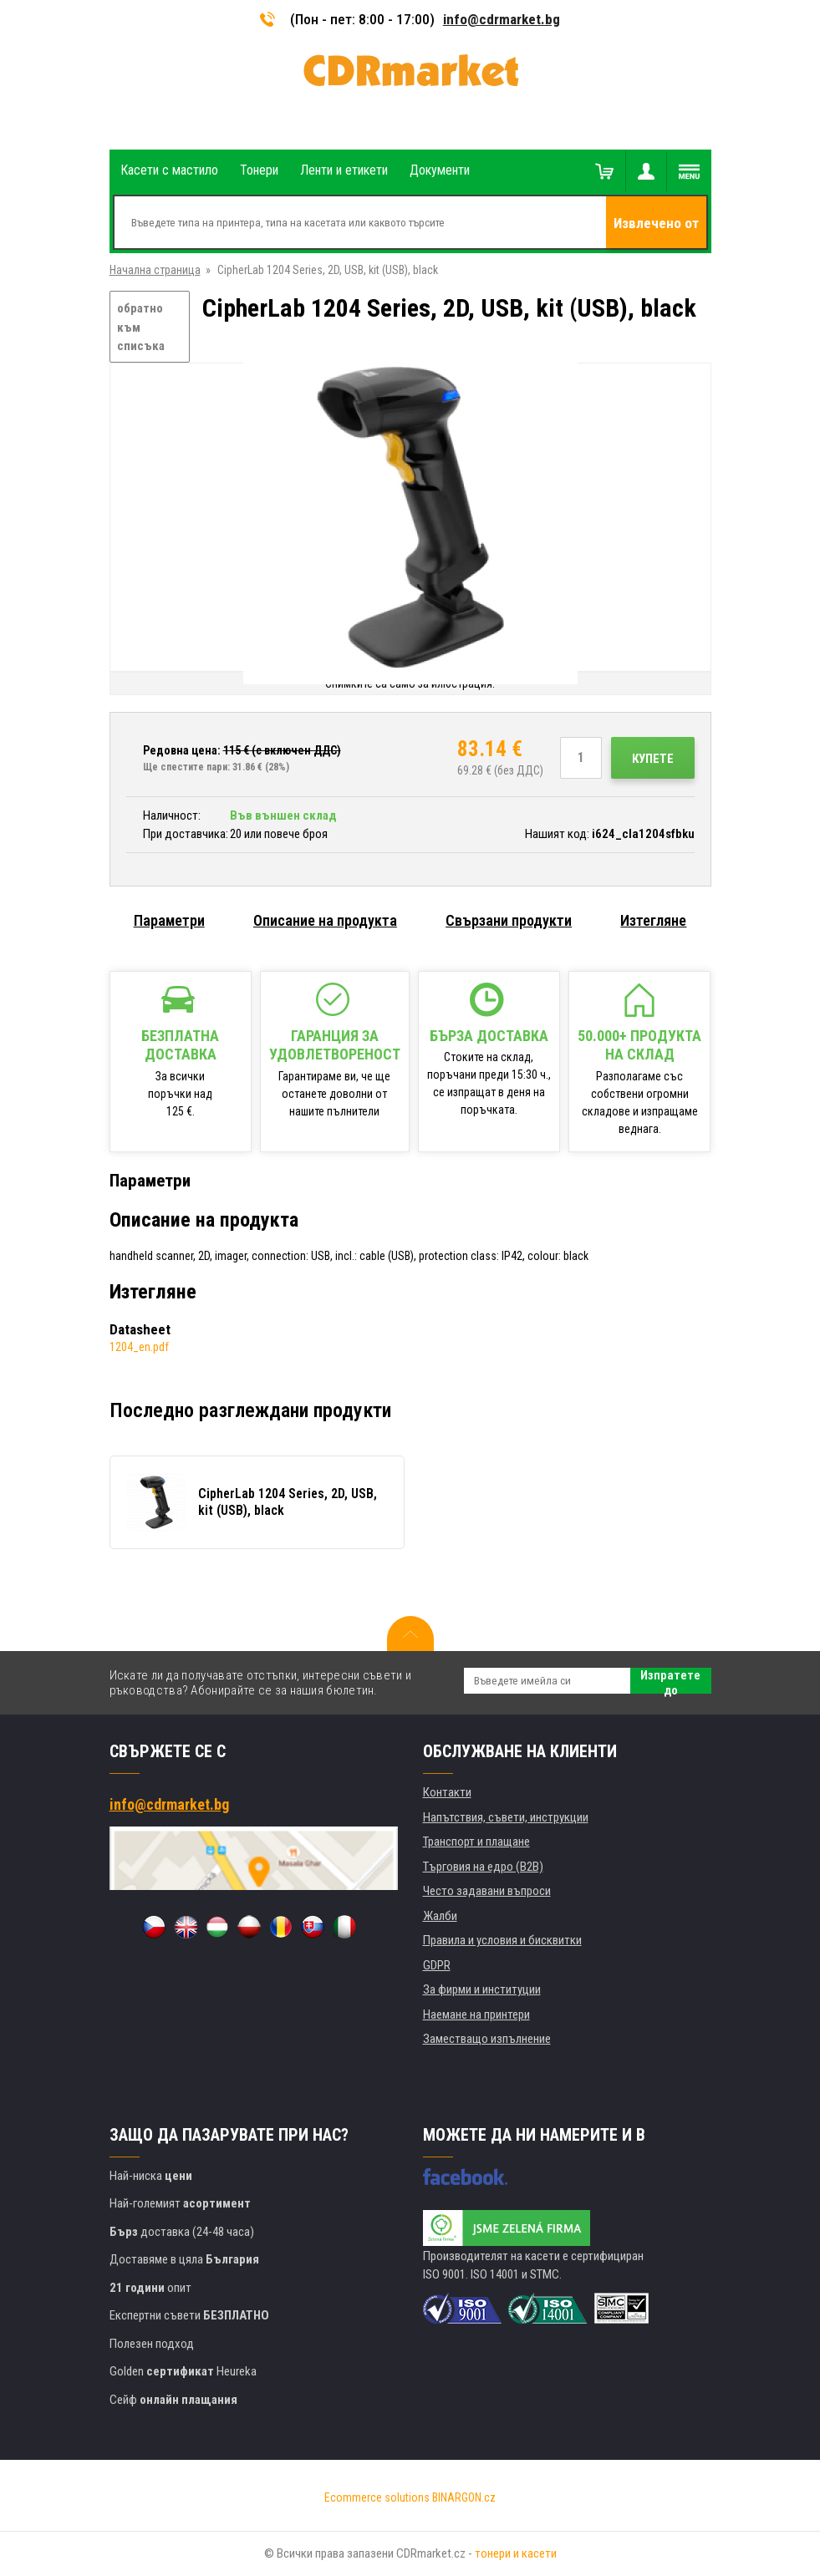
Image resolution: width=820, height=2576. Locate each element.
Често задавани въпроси (487, 1890)
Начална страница (155, 270)
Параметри (169, 920)
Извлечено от (656, 223)
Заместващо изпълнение (487, 2038)
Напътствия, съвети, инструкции (505, 1817)
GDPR (437, 1965)
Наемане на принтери (476, 2014)
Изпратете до (670, 1681)
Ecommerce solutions (377, 2497)
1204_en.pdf (139, 1347)
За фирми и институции (482, 1989)
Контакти (447, 1792)
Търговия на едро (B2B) (483, 1866)
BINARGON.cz (464, 2497)
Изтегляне (653, 920)
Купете (653, 758)
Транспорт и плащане (476, 1841)
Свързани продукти (509, 920)
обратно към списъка (141, 327)
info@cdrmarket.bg (501, 19)
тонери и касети (516, 2553)
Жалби (440, 1915)
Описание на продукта (325, 920)
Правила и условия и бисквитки (502, 1940)
